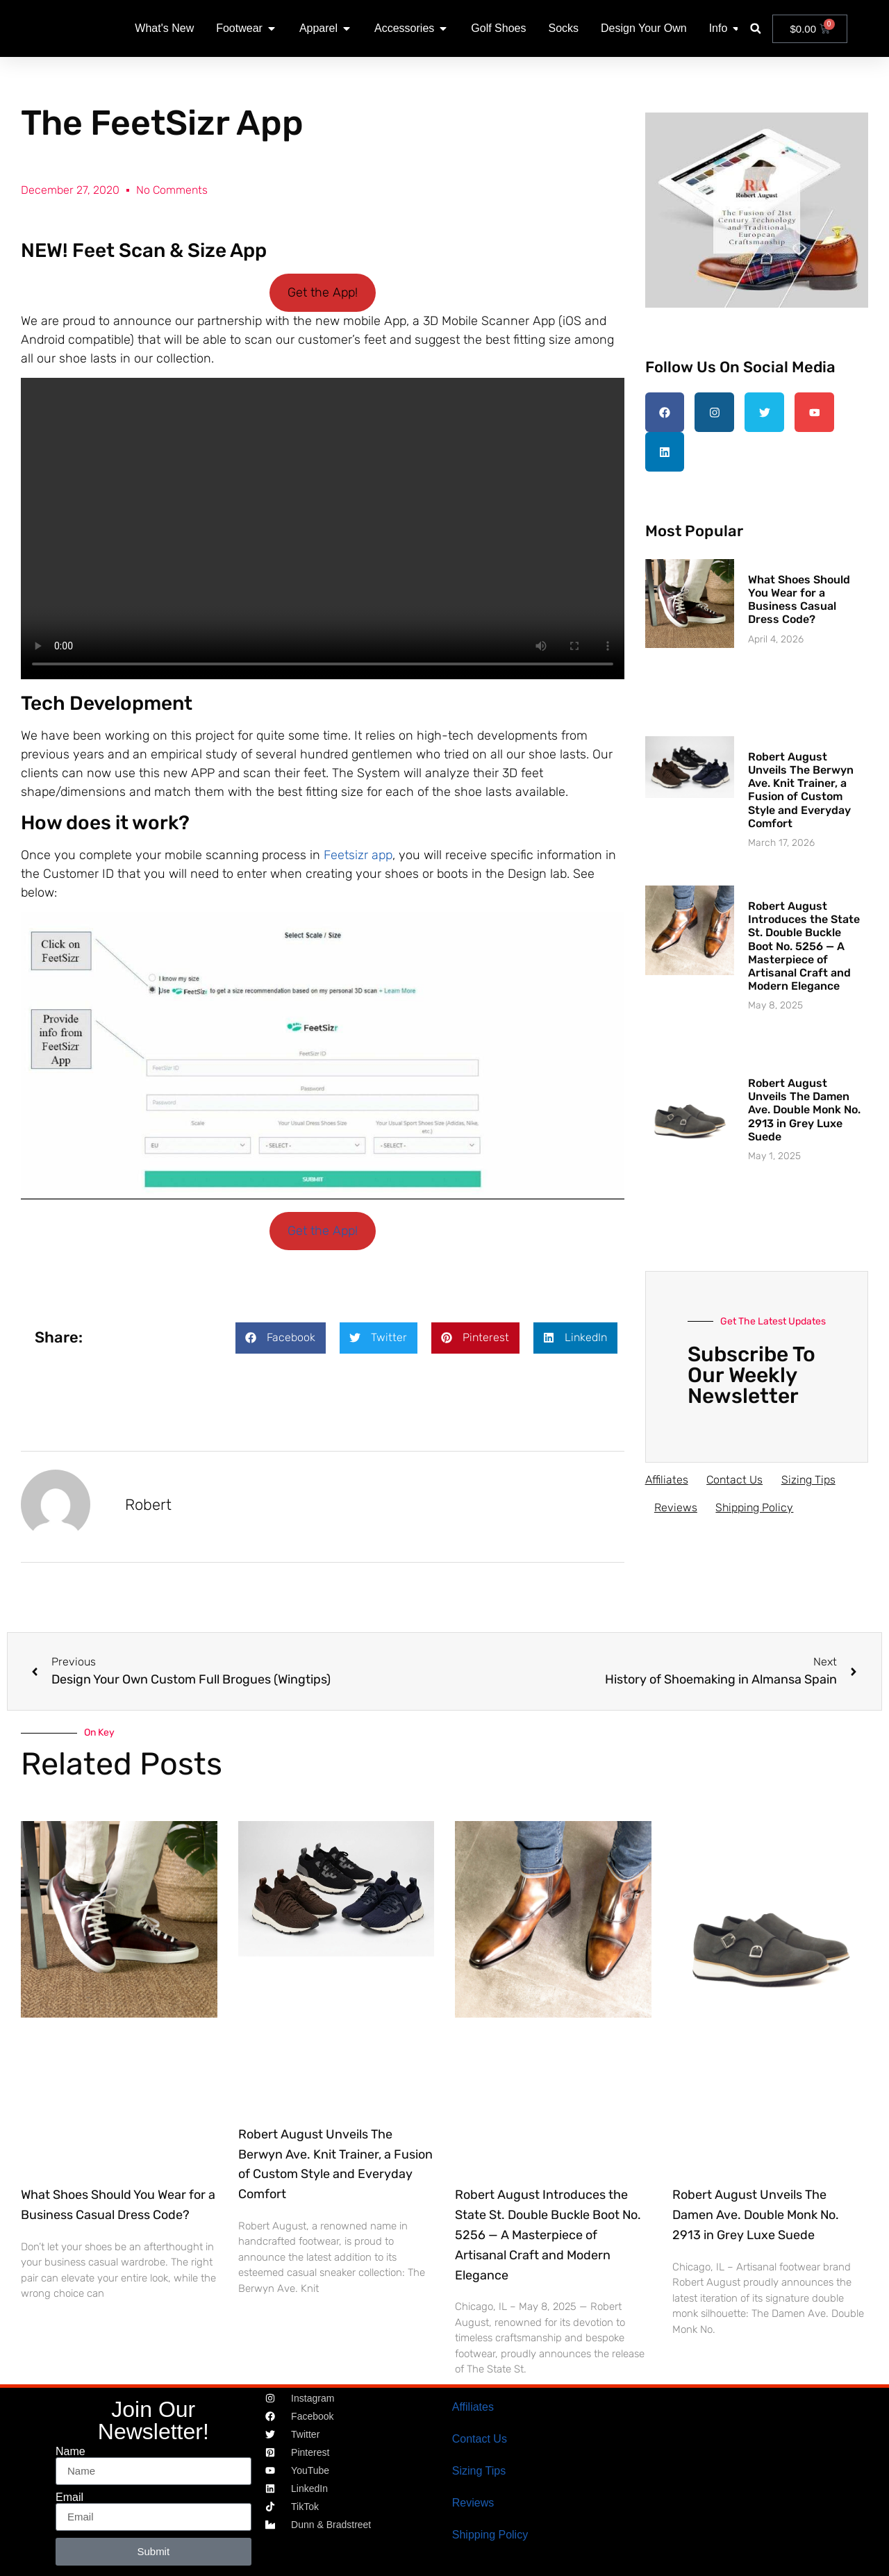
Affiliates (666, 1476)
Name (70, 2451)
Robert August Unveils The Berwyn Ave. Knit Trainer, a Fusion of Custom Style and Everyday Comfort (801, 786)
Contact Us (737, 1476)
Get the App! (323, 292)
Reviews (677, 1504)
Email (69, 2497)
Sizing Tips (813, 1476)
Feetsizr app (358, 855)
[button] (755, 29)
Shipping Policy (758, 1504)
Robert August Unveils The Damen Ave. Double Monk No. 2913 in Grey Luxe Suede (804, 1106)
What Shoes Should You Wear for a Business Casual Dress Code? (799, 596)
